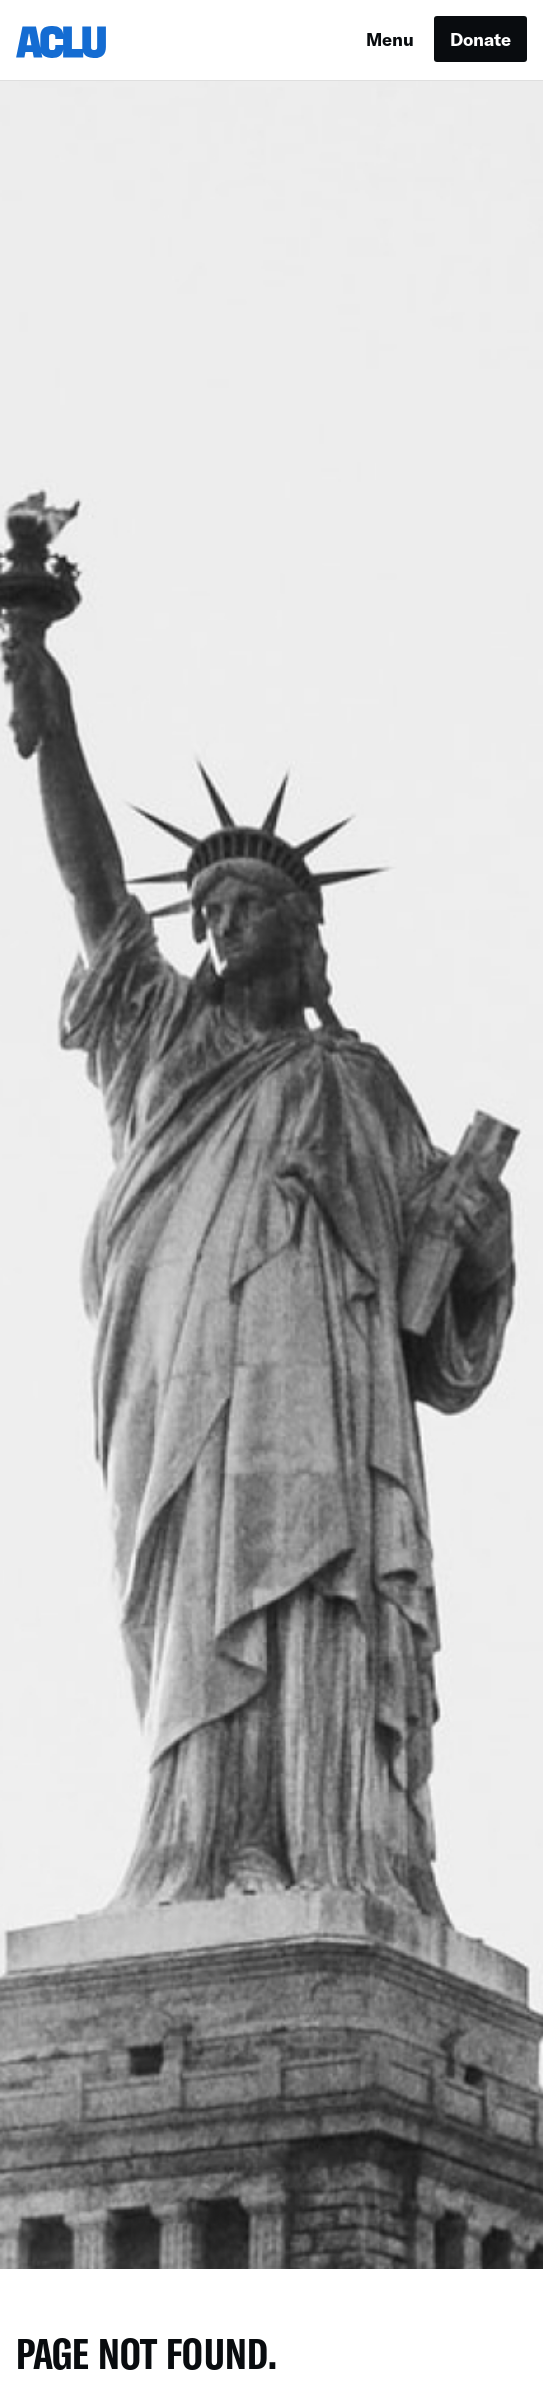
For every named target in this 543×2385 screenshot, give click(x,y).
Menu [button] (390, 39)
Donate (480, 39)
